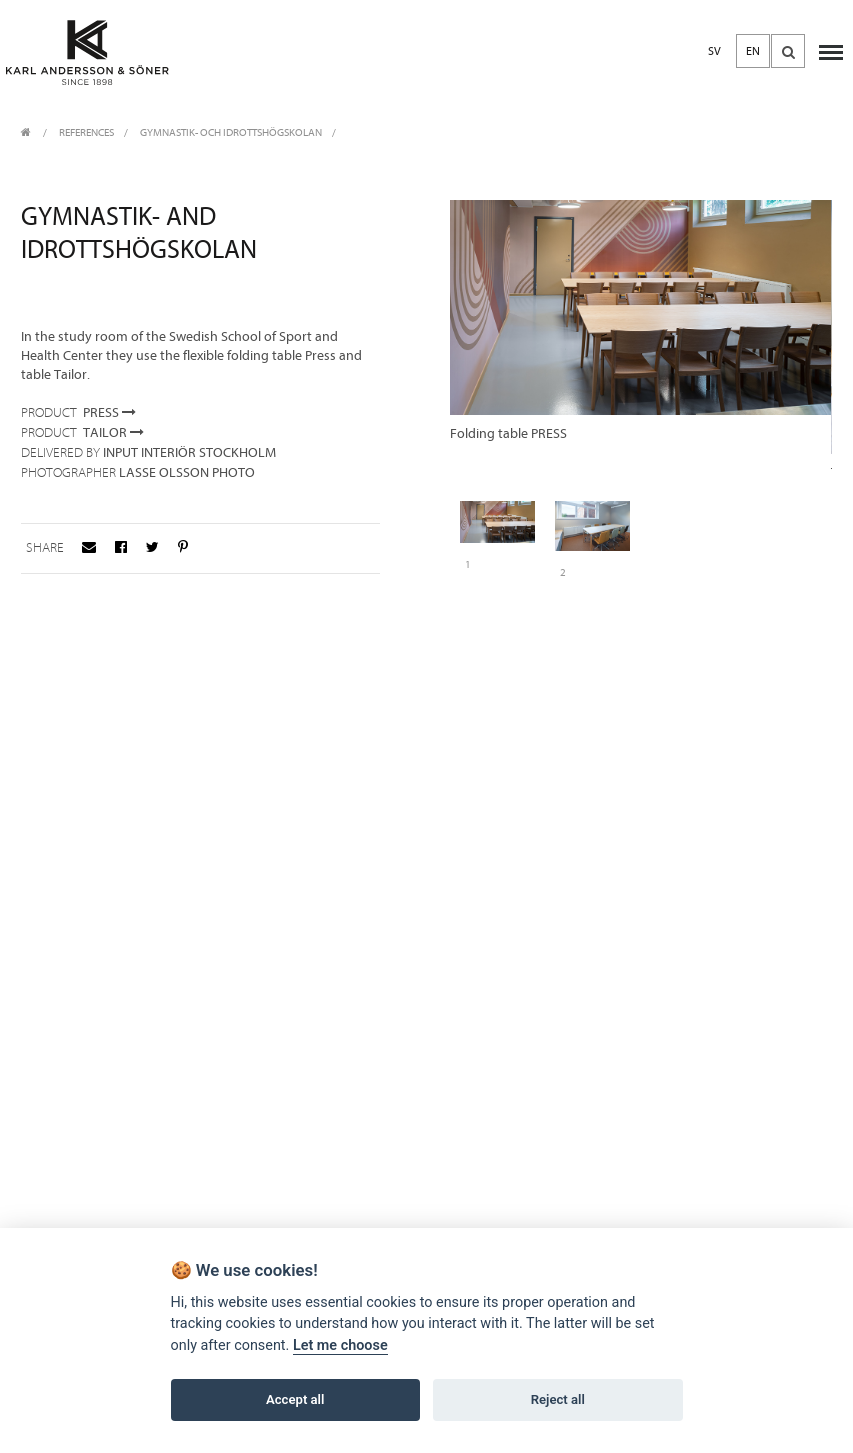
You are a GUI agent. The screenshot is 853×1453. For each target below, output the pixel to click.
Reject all (558, 1399)
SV (714, 51)
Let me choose (340, 1345)
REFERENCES (86, 132)
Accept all (295, 1399)
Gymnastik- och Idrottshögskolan (231, 132)
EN (753, 51)
